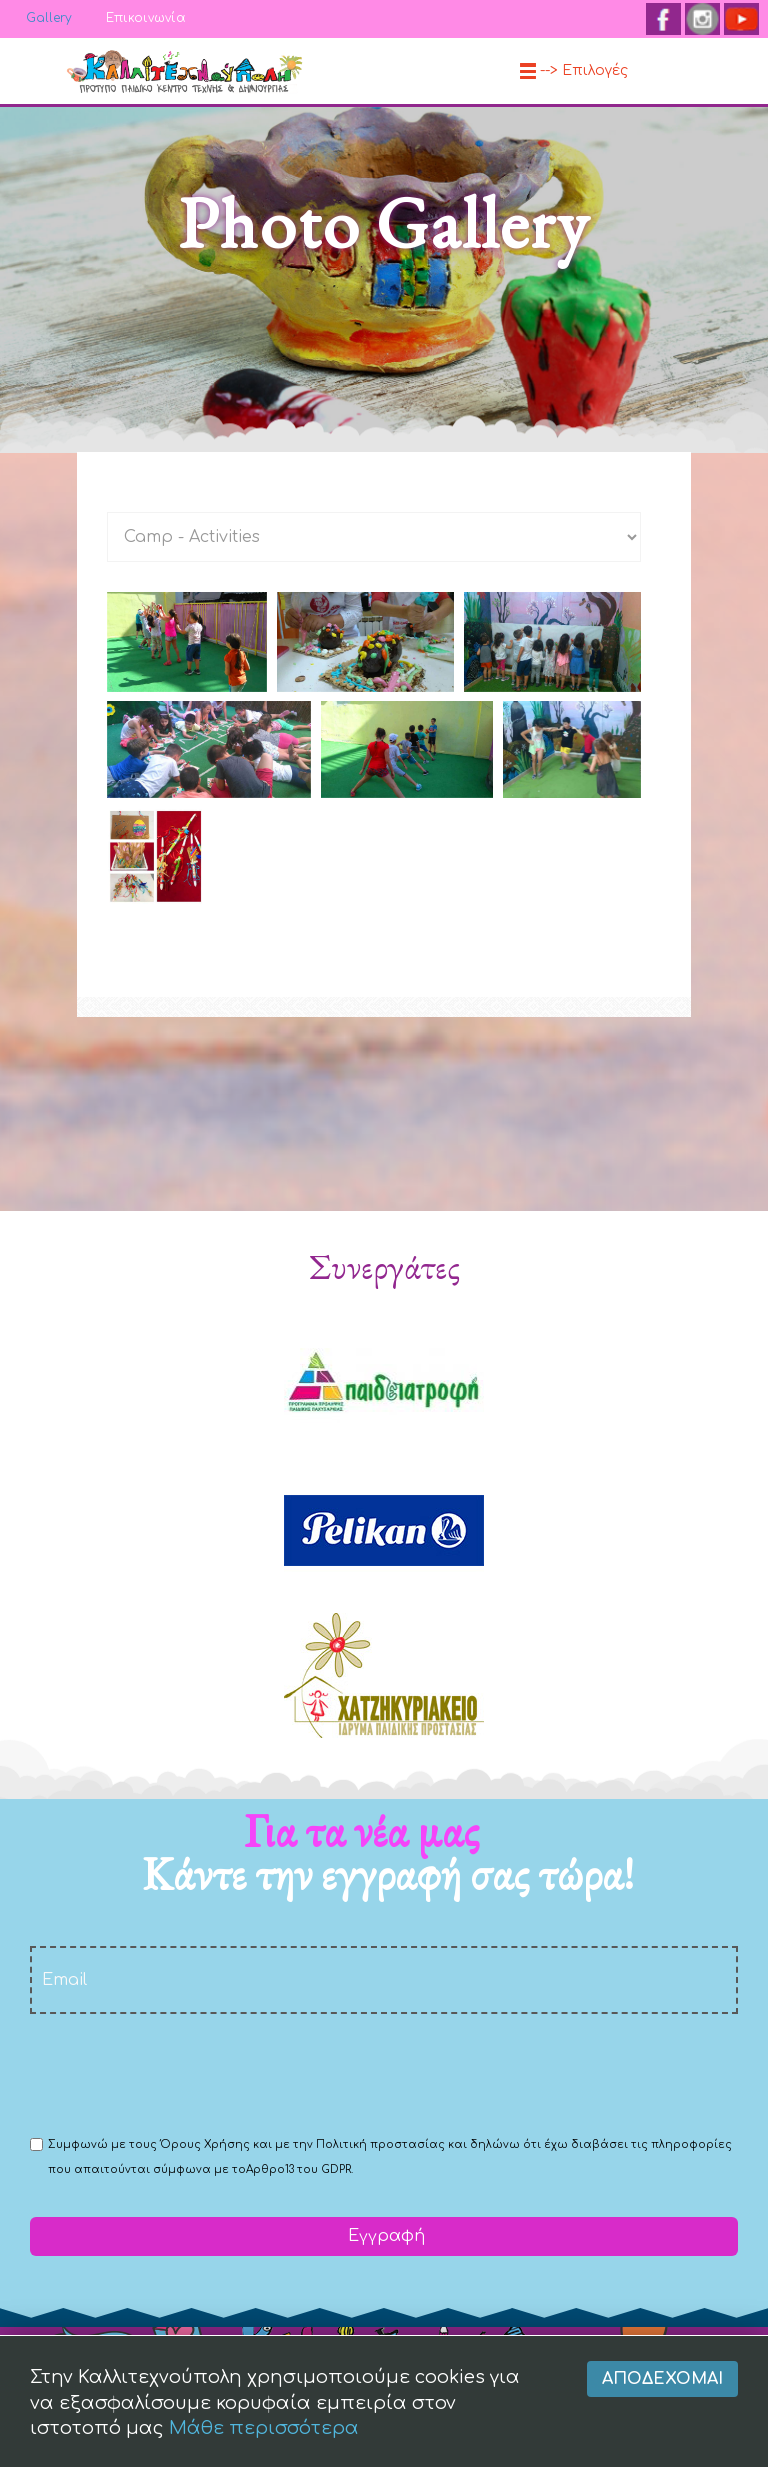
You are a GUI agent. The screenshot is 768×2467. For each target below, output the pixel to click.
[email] (384, 1980)
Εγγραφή (384, 2236)
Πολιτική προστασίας (380, 2144)
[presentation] (182, 2073)
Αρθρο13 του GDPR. (299, 2169)
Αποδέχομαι (662, 2449)
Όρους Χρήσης (205, 2144)
